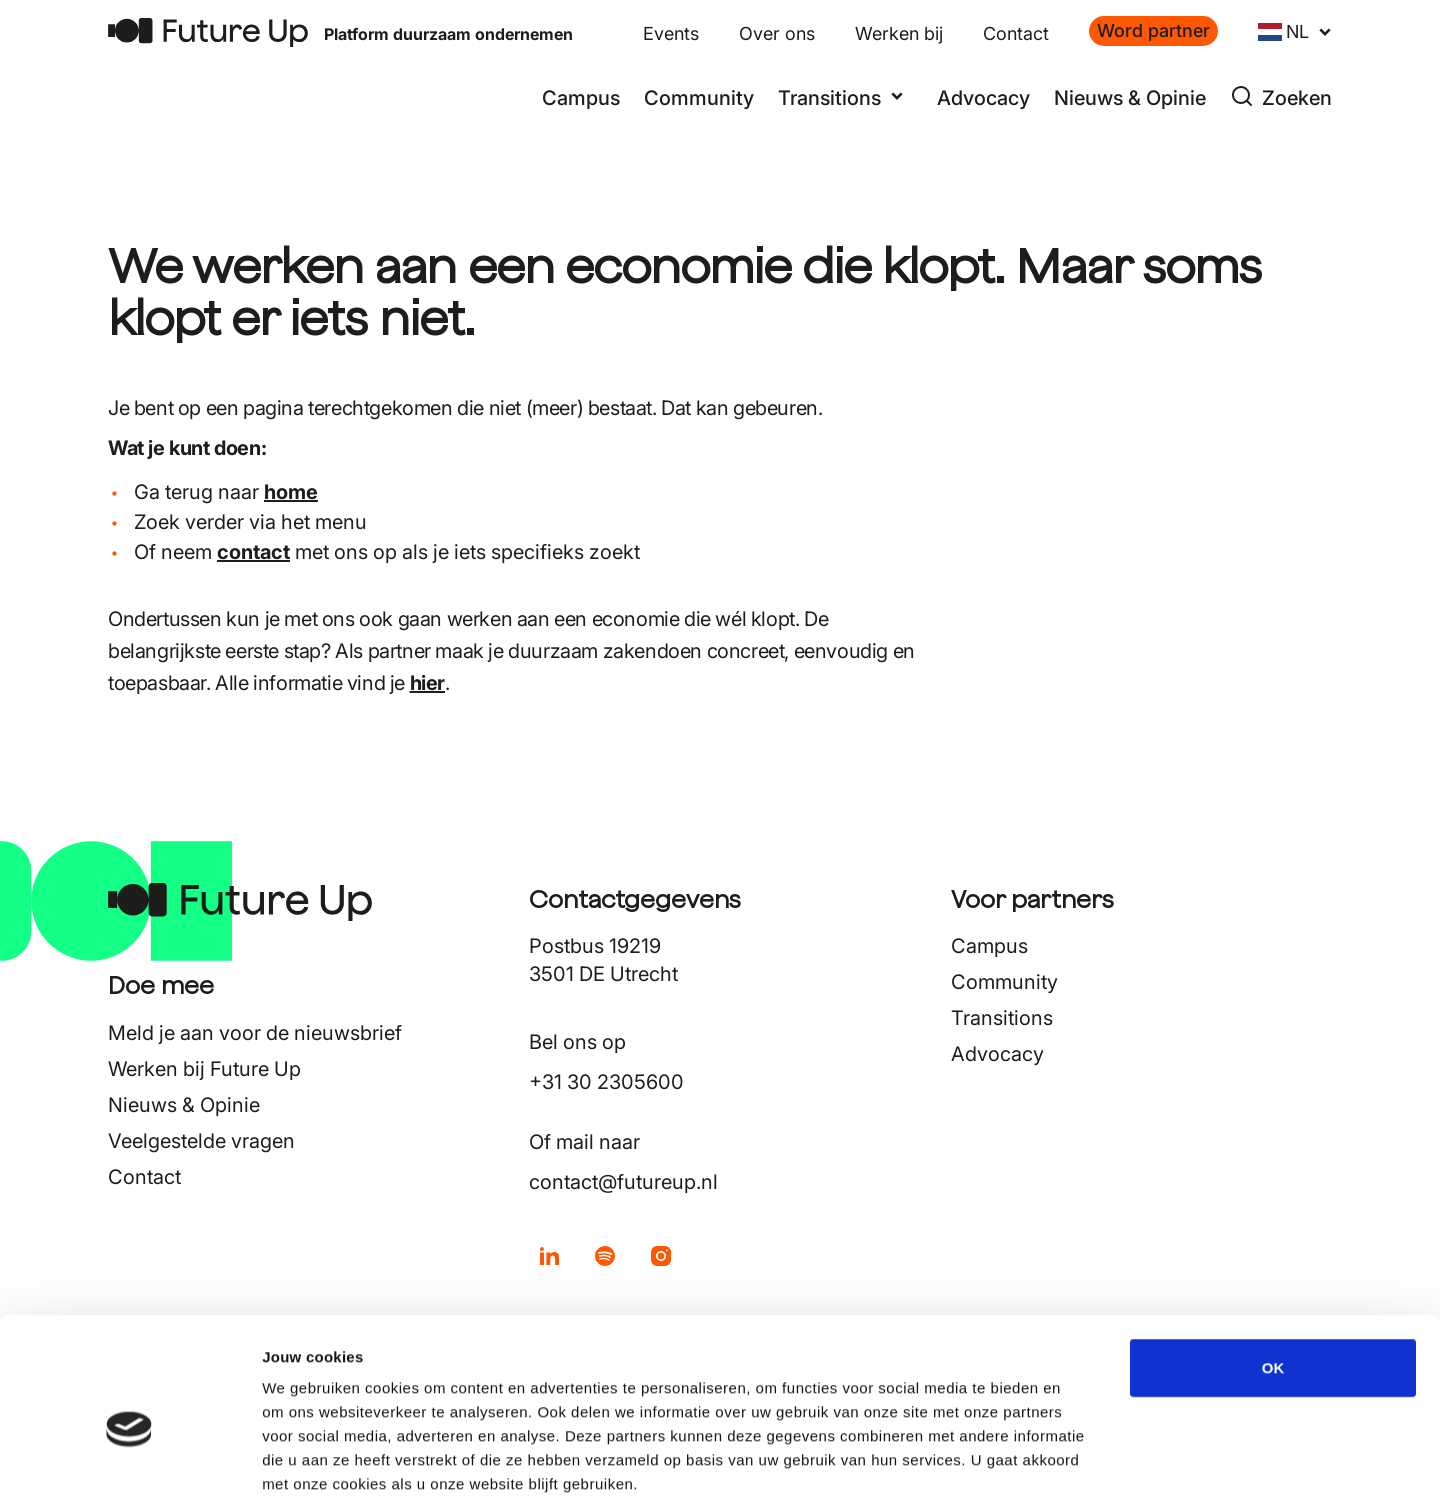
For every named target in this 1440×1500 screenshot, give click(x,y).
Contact (1016, 33)
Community (699, 98)
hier (427, 683)
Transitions (1002, 1018)
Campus (581, 98)
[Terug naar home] (208, 32)
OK (1273, 1263)
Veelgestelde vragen (201, 1141)
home (291, 492)
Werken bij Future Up (204, 1069)
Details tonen (1080, 1460)
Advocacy (983, 98)
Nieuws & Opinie (1130, 98)
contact (253, 552)
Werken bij (899, 33)
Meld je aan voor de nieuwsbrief (255, 1033)
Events (671, 33)
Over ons (777, 33)
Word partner (1153, 30)
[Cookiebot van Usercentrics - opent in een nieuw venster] (129, 1461)
